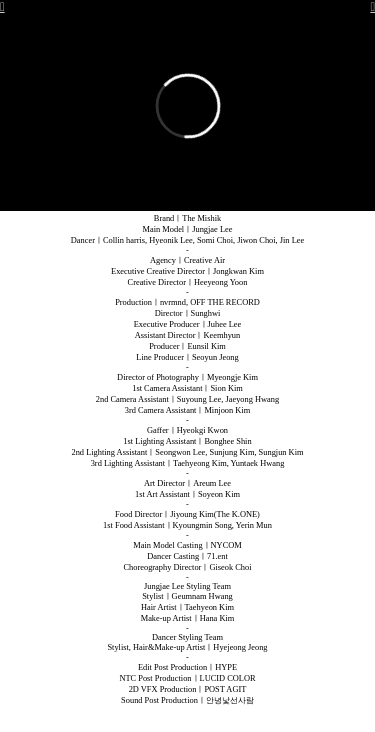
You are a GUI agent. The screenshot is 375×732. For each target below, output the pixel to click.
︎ (2, 7)
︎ (372, 7)
